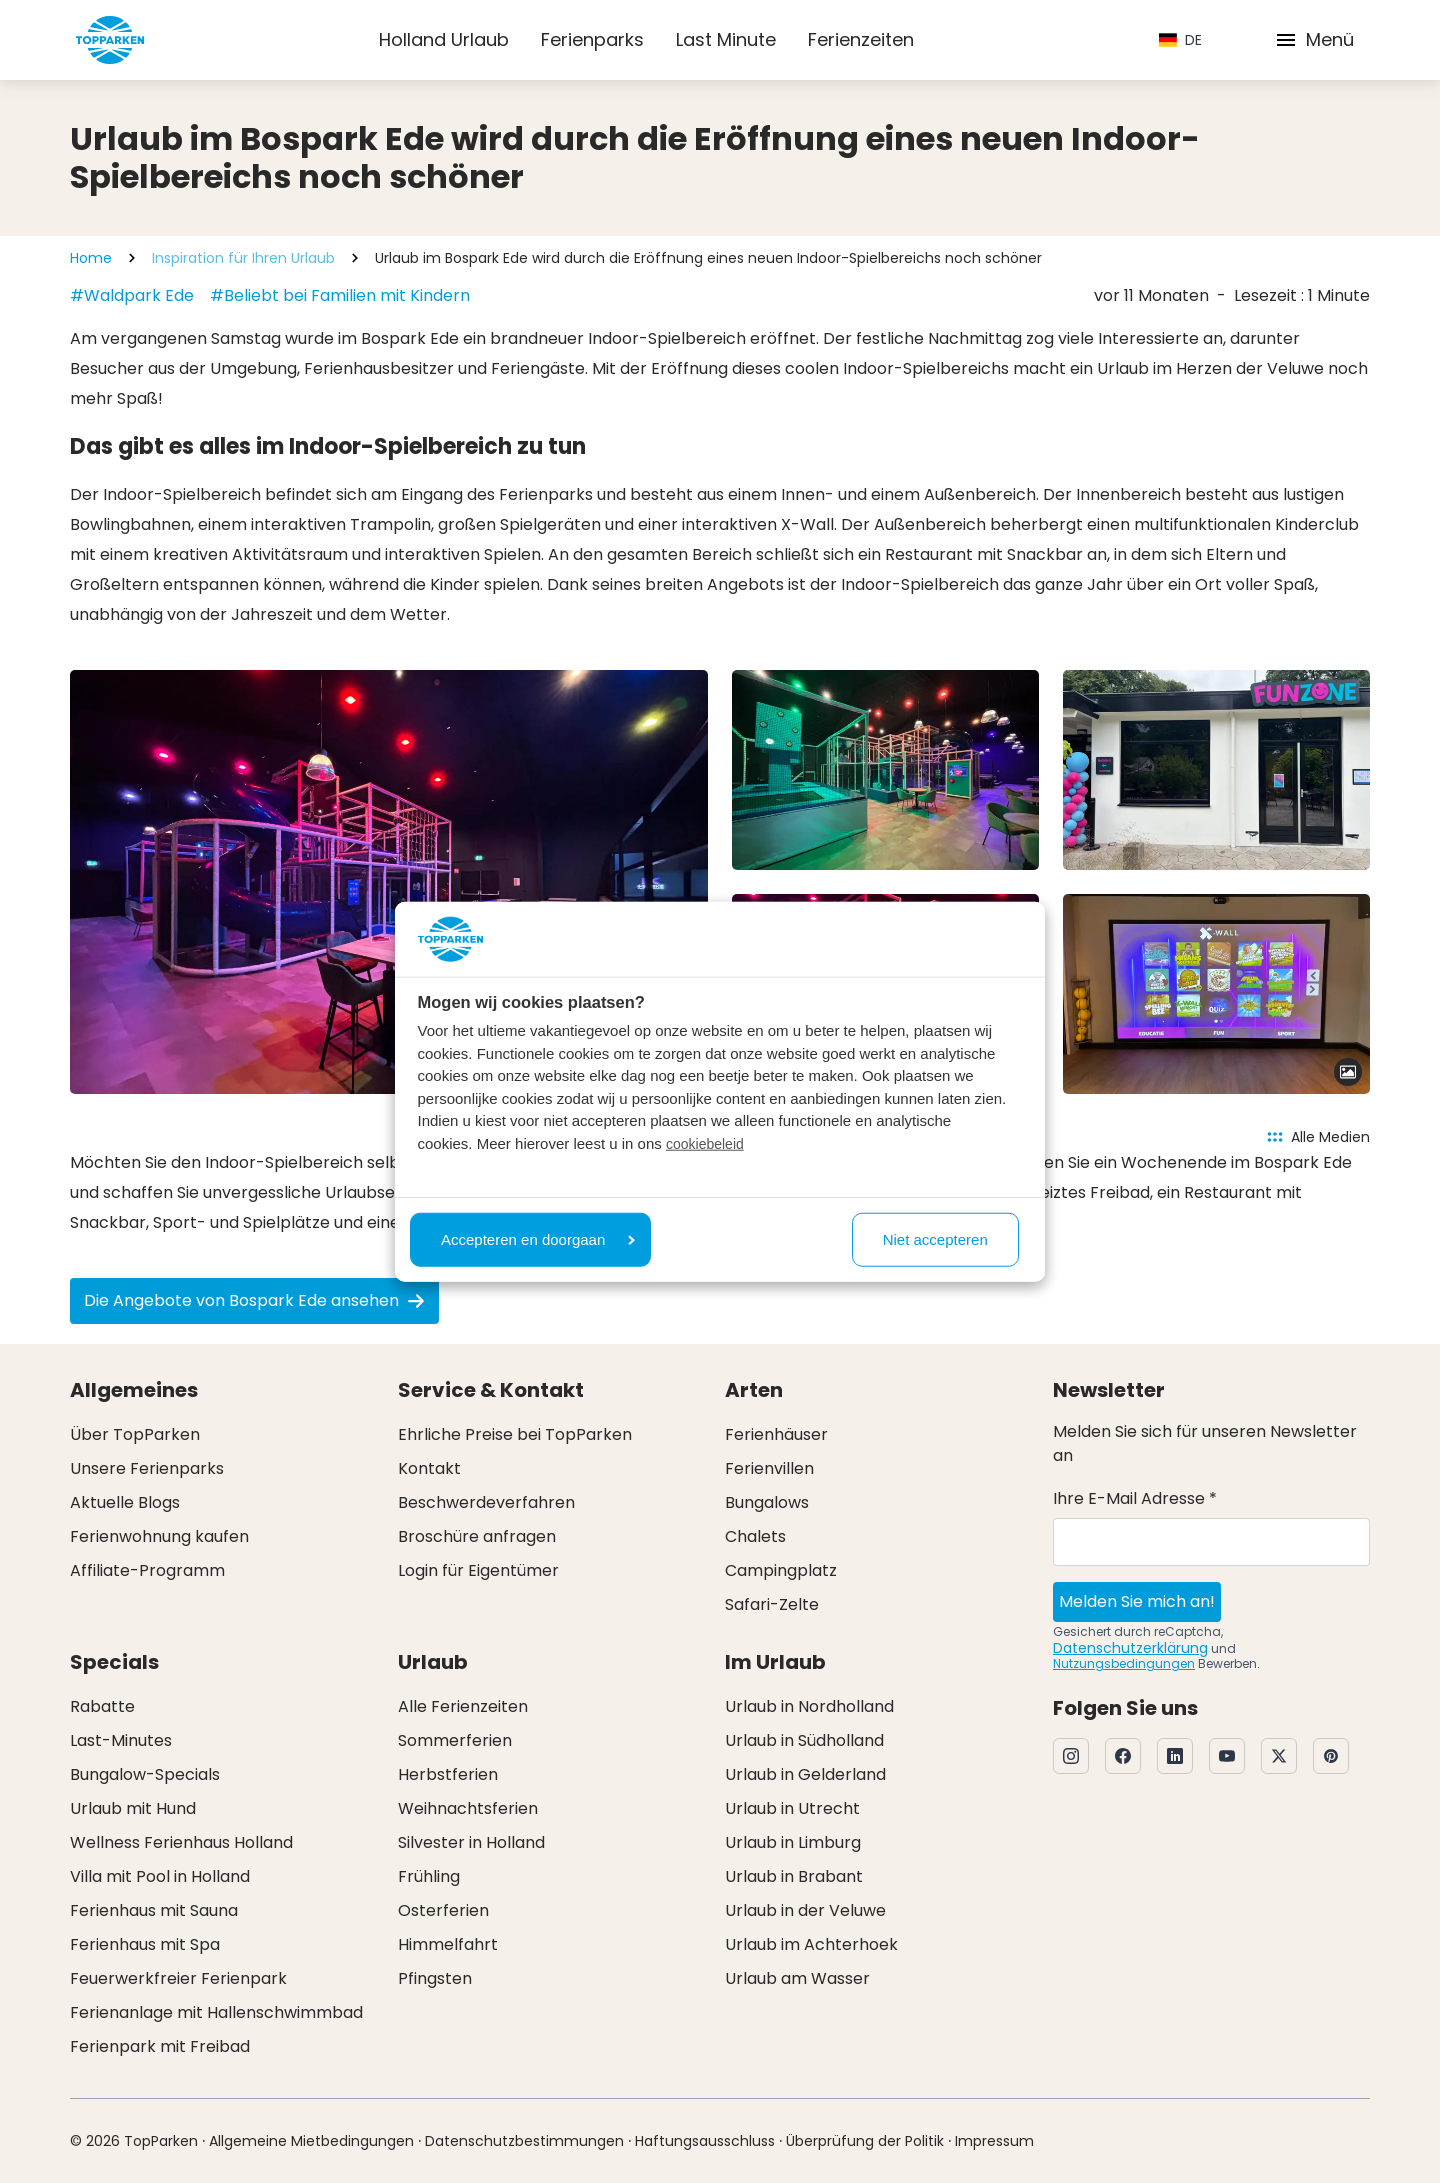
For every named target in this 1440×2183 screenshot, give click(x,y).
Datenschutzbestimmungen (524, 2141)
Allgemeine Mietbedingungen (311, 2141)
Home (91, 258)
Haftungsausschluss (705, 2141)
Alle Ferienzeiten (463, 1706)
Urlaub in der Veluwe (805, 1910)
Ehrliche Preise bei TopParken (515, 1434)
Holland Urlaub (444, 39)
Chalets (755, 1536)
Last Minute (726, 39)
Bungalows (767, 1502)
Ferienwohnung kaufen (159, 1536)
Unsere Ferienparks (147, 1468)
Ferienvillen (769, 1468)
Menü (1314, 39)
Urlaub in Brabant (794, 1876)
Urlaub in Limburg (793, 1842)
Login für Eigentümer (478, 1570)
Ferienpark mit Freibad (160, 2046)
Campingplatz (781, 1570)
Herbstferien (448, 1774)
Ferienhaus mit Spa (145, 1944)
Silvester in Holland (471, 1842)
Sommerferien (455, 1740)
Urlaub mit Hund (133, 1808)
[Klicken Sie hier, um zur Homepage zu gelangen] (110, 40)
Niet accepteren (935, 1238)
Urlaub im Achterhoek (811, 1944)
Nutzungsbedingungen (1124, 1663)
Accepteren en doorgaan (538, 1238)
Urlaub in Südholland (804, 1740)
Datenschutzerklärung (1130, 1648)
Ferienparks (592, 39)
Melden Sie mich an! (1137, 1601)
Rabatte (102, 1706)
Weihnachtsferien (468, 1808)
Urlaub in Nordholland (809, 1706)
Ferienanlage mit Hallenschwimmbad (216, 2012)
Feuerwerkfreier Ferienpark (178, 1978)
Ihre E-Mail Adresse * (1135, 1498)
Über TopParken (135, 1434)
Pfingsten (435, 1978)
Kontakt (429, 1468)
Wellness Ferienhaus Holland (181, 1842)
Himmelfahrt (448, 1944)
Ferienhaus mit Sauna (154, 1910)
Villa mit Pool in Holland (160, 1876)
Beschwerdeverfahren (486, 1502)
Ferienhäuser (776, 1434)
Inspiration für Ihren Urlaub (243, 258)
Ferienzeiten (861, 39)
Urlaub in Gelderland (805, 1774)
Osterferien (443, 1910)
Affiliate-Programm (147, 1570)
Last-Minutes (121, 1740)
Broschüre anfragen (477, 1536)
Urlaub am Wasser (797, 1978)
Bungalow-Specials (145, 1774)
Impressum (994, 2141)
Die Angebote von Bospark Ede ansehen (254, 1300)
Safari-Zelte (772, 1604)
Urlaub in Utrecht (792, 1808)
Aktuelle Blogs (125, 1502)
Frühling (429, 1876)
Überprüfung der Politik (865, 2141)
